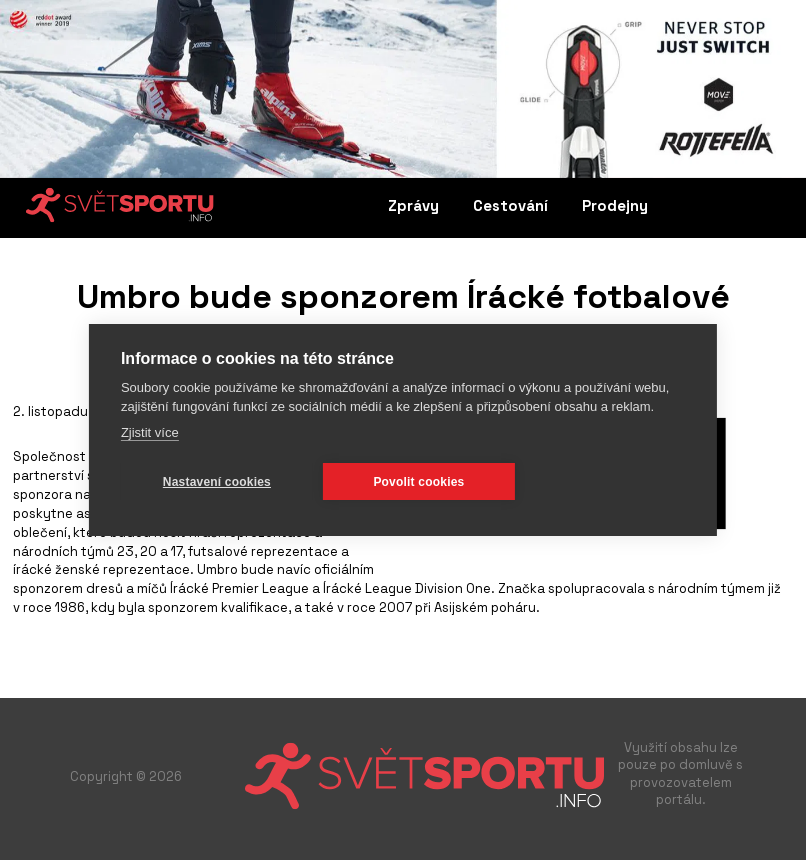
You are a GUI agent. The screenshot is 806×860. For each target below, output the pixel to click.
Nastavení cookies (217, 482)
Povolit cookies (418, 482)
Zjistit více (150, 432)
